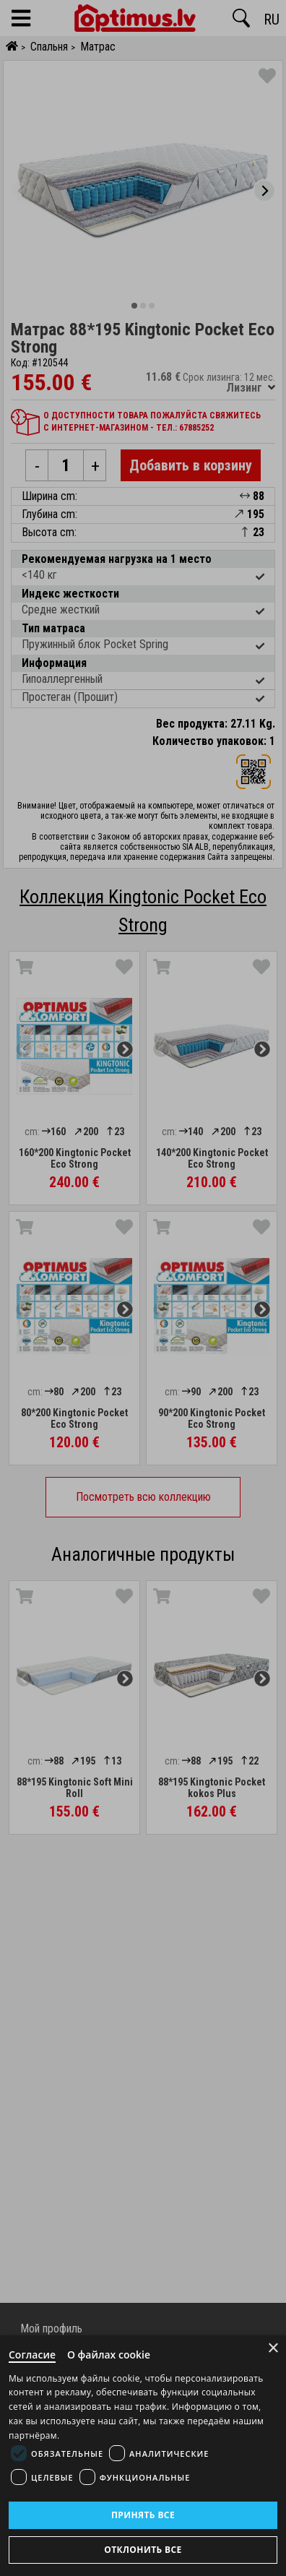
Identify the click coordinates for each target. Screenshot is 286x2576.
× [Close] (273, 2348)
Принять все (143, 2515)
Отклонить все (142, 2549)
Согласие (32, 2354)
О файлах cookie (108, 2354)
